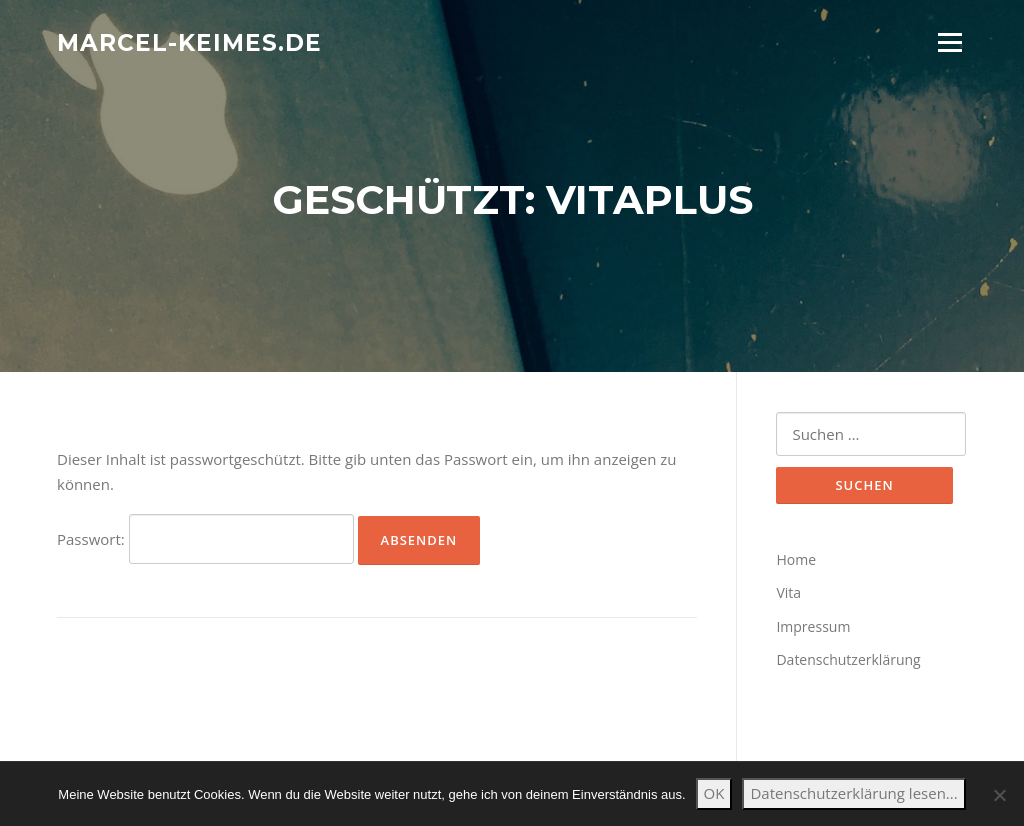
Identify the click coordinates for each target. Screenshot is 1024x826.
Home (796, 559)
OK (714, 793)
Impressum (813, 626)
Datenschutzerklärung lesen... (853, 793)
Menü (949, 42)
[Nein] (999, 795)
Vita (788, 592)
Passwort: (205, 539)
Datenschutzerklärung (848, 659)
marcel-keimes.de (189, 42)
